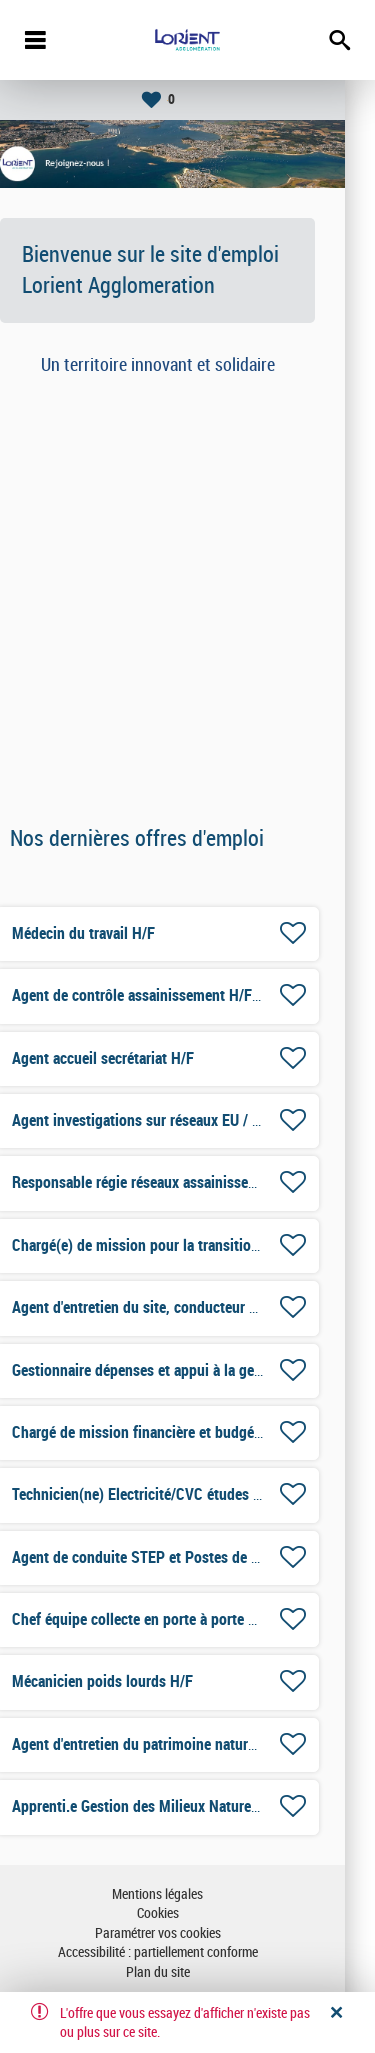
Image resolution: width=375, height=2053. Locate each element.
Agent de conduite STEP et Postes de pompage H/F (204, 1557)
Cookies (188, 1913)
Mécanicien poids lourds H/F (132, 1681)
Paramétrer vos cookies (188, 1933)
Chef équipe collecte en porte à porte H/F (171, 1619)
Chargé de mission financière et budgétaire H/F (190, 1432)
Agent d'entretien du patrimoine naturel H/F (179, 1744)
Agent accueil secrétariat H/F (133, 1058)
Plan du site (188, 1972)
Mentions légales (187, 1894)
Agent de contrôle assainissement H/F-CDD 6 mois (202, 995)
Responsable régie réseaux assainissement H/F (189, 1182)
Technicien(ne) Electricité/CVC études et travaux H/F (207, 1494)
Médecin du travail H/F (113, 933)
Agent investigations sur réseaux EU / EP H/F (184, 1120)
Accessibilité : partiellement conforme (188, 1952)
